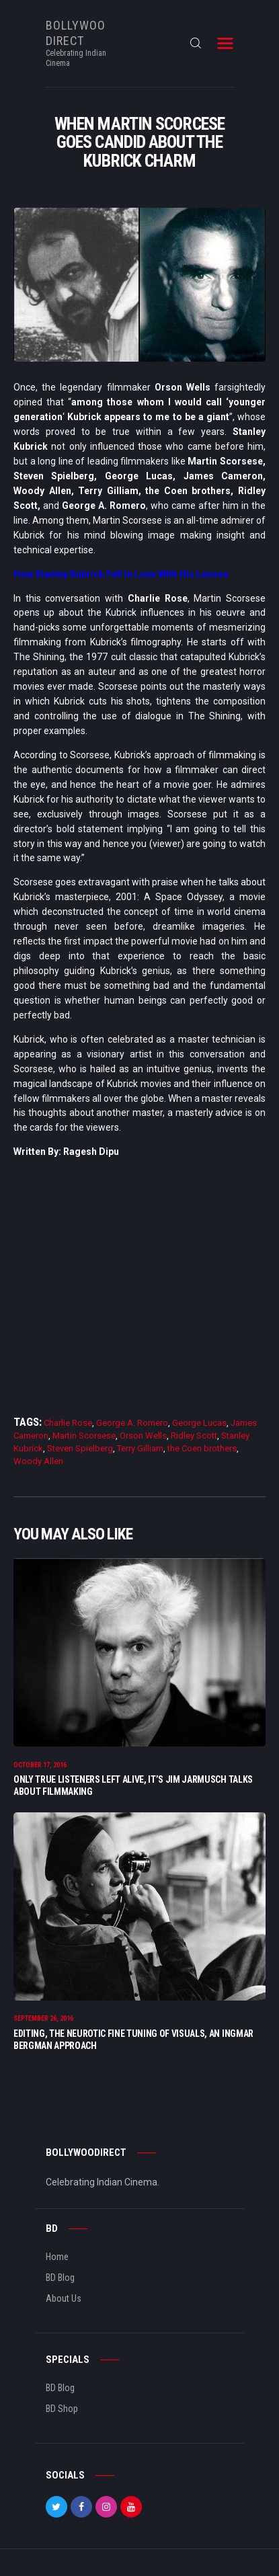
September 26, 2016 (43, 2018)
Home (57, 2256)
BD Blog (60, 2277)
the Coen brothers (202, 1448)
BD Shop (62, 2408)
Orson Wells (143, 1436)
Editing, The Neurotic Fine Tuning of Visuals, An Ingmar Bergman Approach (133, 2039)
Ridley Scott (194, 1436)
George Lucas (199, 1423)
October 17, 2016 (40, 1765)
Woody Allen (38, 1461)
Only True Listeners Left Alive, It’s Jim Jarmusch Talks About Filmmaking (133, 1785)
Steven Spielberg (80, 1448)
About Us (63, 2298)
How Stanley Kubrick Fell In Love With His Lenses (121, 574)
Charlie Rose (68, 1423)
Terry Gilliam (140, 1448)
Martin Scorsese (84, 1436)
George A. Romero (132, 1423)
